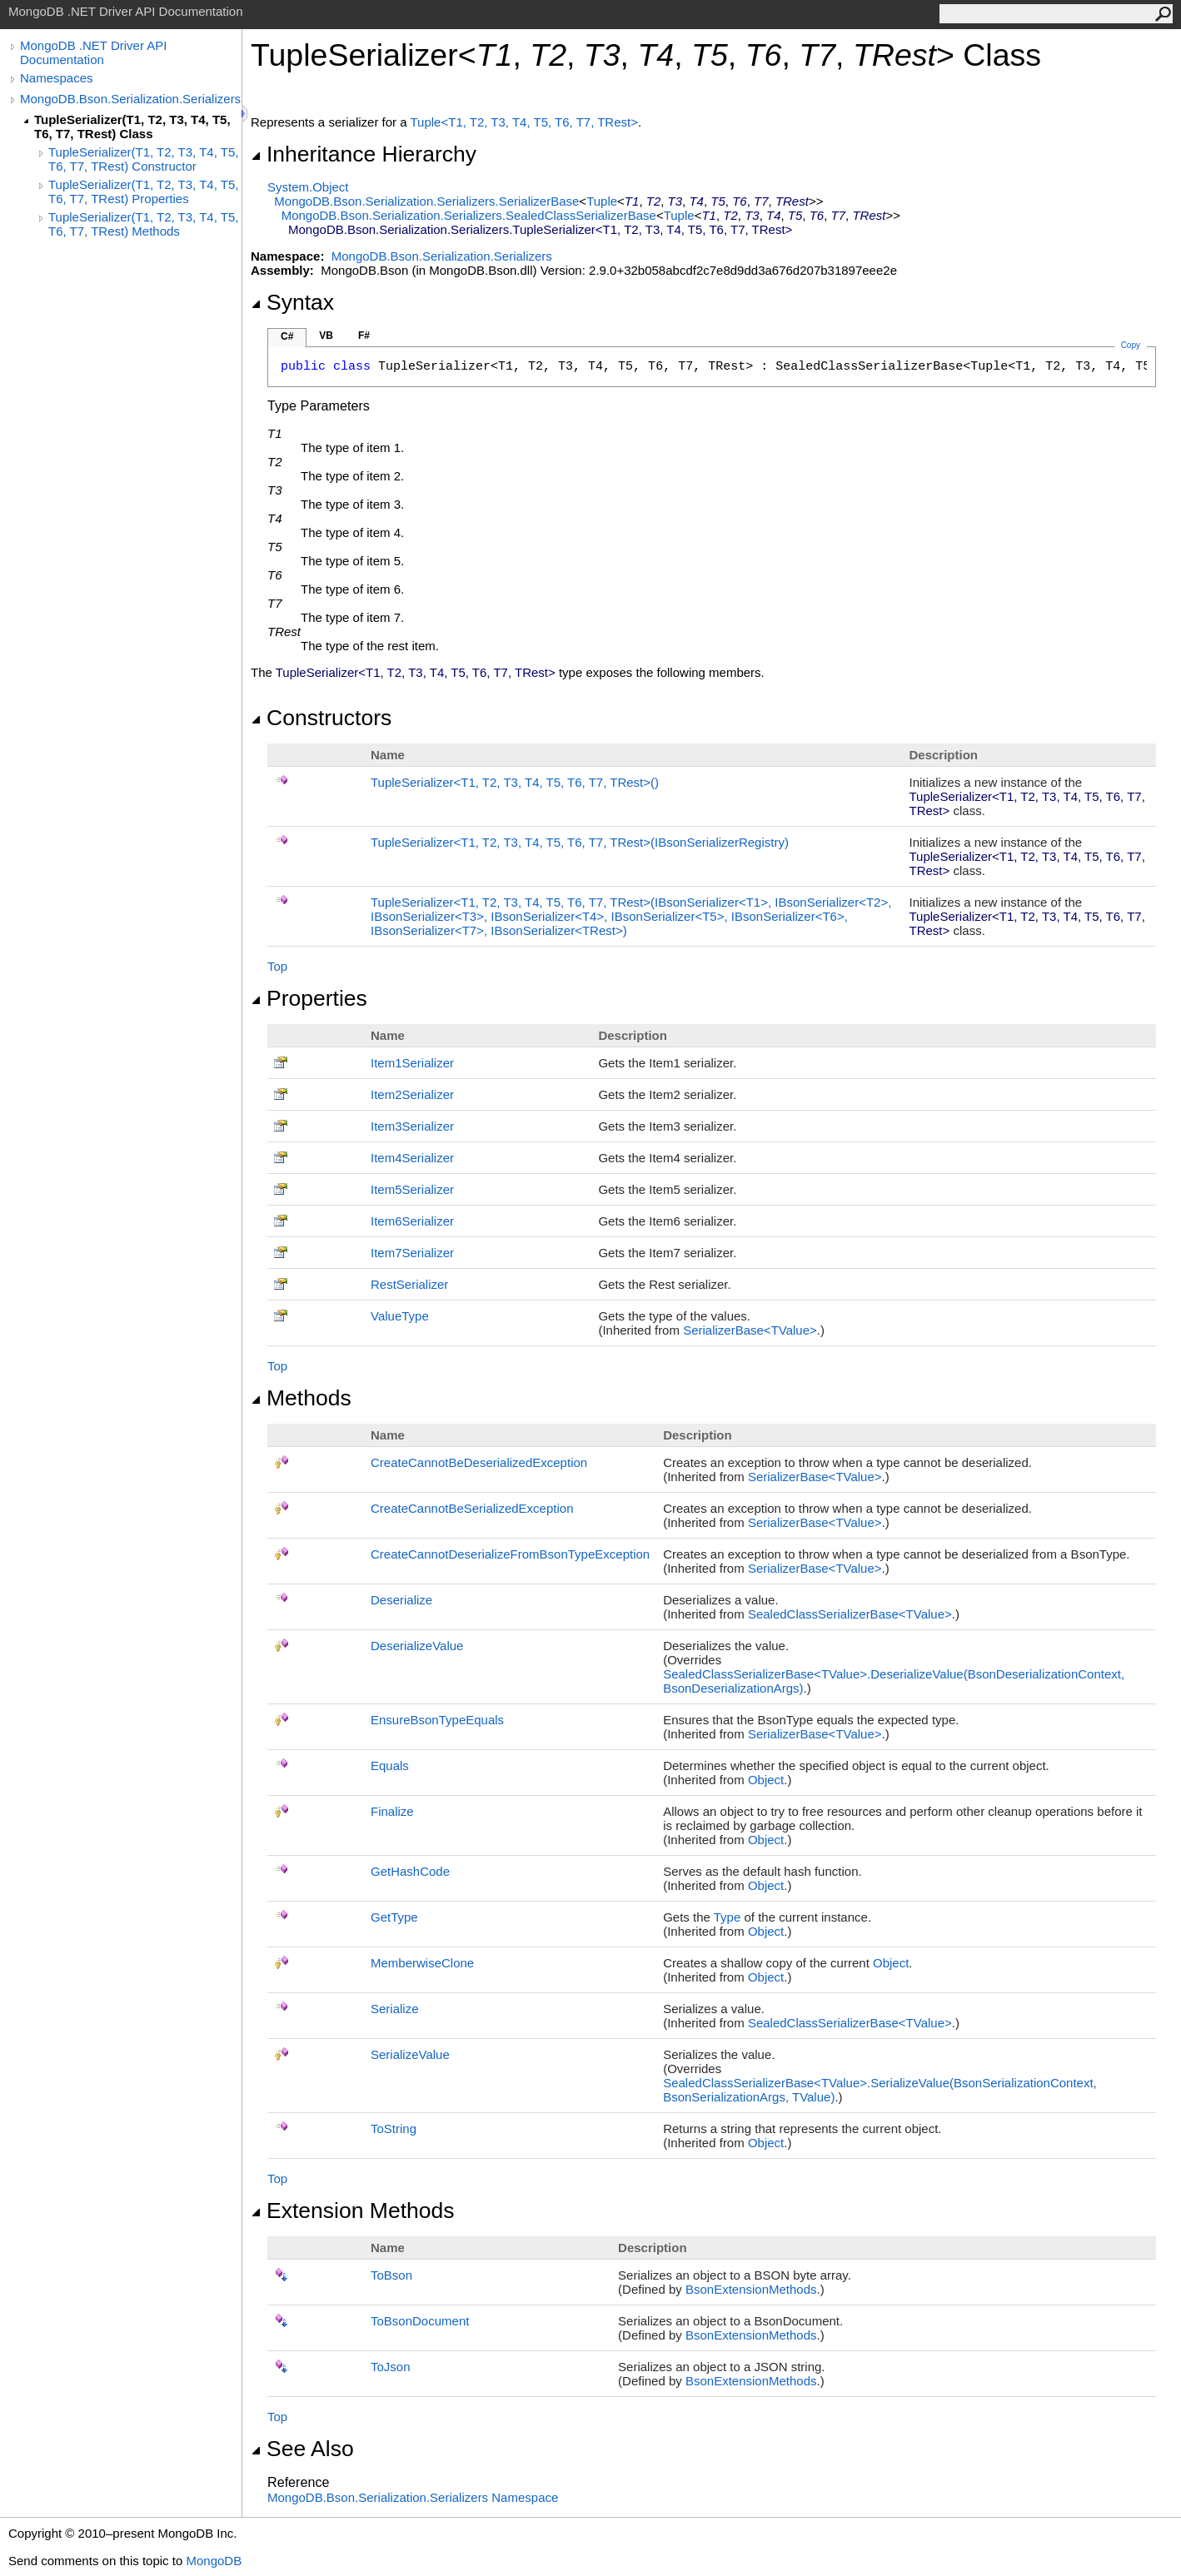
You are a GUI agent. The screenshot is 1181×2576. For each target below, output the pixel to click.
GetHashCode (410, 1871)
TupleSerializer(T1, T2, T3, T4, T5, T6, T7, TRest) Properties (143, 191)
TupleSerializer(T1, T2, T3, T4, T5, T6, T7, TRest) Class (132, 126)
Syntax (292, 302)
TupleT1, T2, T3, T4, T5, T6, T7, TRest (524, 122)
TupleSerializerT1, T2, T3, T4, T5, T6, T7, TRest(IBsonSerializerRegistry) (580, 842)
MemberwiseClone (422, 1963)
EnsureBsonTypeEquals (437, 1720)
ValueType (400, 1316)
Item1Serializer (412, 1063)
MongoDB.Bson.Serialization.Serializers (130, 99)
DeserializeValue (417, 1646)
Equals (390, 1765)
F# (364, 335)
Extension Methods (353, 2210)
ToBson (391, 2275)
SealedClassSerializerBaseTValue (850, 1614)
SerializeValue (410, 2054)
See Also (302, 2448)
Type (727, 1917)
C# (287, 336)
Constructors (321, 717)
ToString (393, 2128)
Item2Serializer (412, 1094)
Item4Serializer (412, 1158)
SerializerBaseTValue (750, 1330)
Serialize (395, 2009)
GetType (394, 1917)
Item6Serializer (412, 1221)
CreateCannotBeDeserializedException (479, 1462)
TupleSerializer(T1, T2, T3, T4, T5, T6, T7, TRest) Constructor (143, 159)
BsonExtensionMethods (751, 2289)
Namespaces (56, 78)
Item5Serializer (412, 1189)
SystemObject (308, 187)
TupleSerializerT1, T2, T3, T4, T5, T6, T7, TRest (515, 782)
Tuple (601, 201)
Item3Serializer (412, 1126)
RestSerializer (409, 1284)
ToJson (391, 2367)
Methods (301, 1397)
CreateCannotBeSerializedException (472, 1508)
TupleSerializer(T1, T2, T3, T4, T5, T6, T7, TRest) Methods (143, 224)
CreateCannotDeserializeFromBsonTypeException (510, 1554)
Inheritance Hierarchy (363, 154)
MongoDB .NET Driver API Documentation (93, 52)
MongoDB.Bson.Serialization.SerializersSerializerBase (426, 201)
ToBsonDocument (420, 2321)
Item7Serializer (412, 1253)
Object (766, 1780)
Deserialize (401, 1600)
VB (326, 335)
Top (277, 966)
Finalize (392, 1811)
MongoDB (214, 2561)
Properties (309, 998)
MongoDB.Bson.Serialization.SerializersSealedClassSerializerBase (469, 215)
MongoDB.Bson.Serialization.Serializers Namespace (412, 2497)
